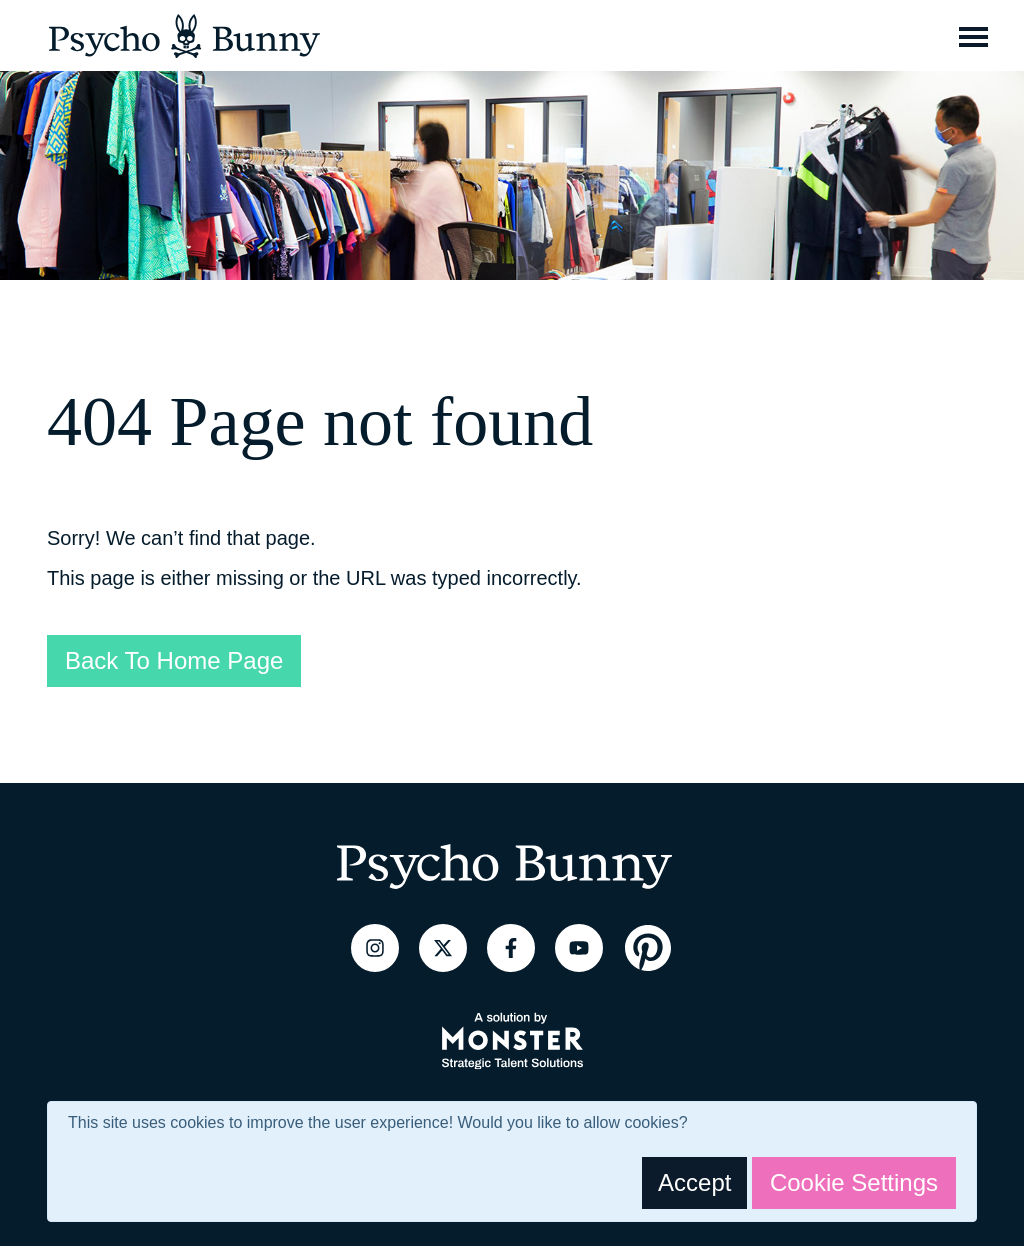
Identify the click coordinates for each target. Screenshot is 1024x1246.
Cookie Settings (854, 1182)
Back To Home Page (174, 660)
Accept (694, 1182)
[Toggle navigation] (973, 36)
